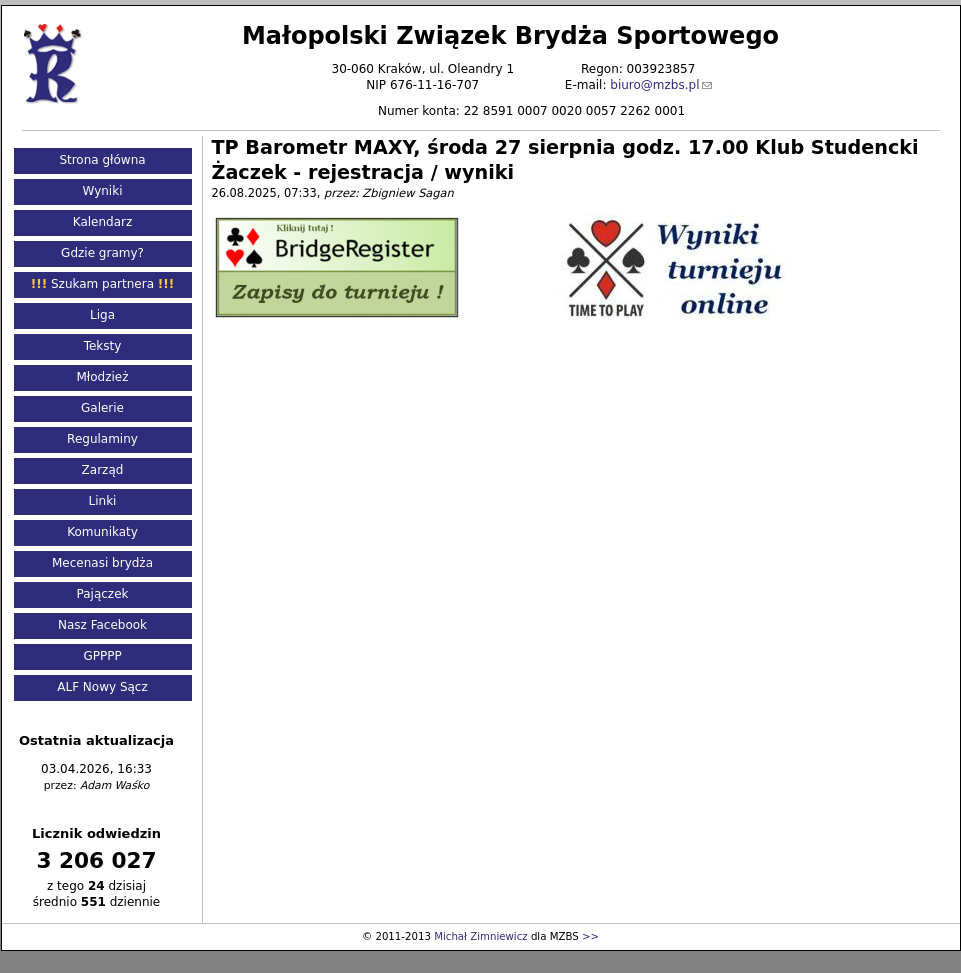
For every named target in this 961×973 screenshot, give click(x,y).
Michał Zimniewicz (480, 936)
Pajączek (103, 594)
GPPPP (102, 656)
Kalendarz (103, 222)
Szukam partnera (102, 284)
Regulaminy (102, 439)
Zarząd (103, 470)
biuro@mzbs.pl (654, 85)
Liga (102, 315)
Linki (103, 501)
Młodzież (102, 377)
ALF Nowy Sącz (102, 687)
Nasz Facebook (102, 625)
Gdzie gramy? (102, 253)
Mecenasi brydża (102, 563)
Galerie (102, 408)
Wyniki (103, 191)
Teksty (103, 346)
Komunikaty (102, 532)
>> (590, 936)
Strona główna (102, 160)
